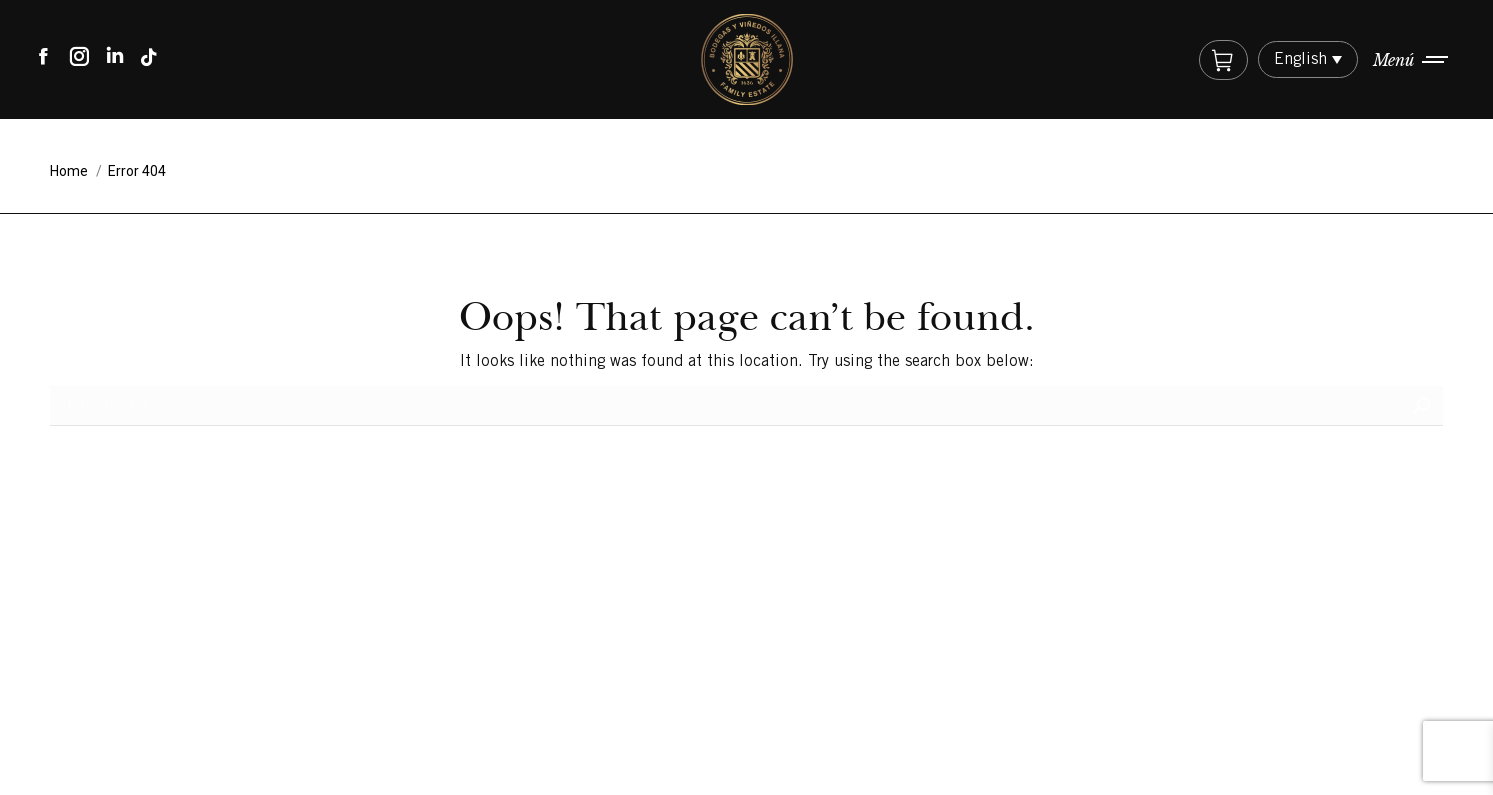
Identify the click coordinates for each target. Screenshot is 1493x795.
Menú (1393, 60)
